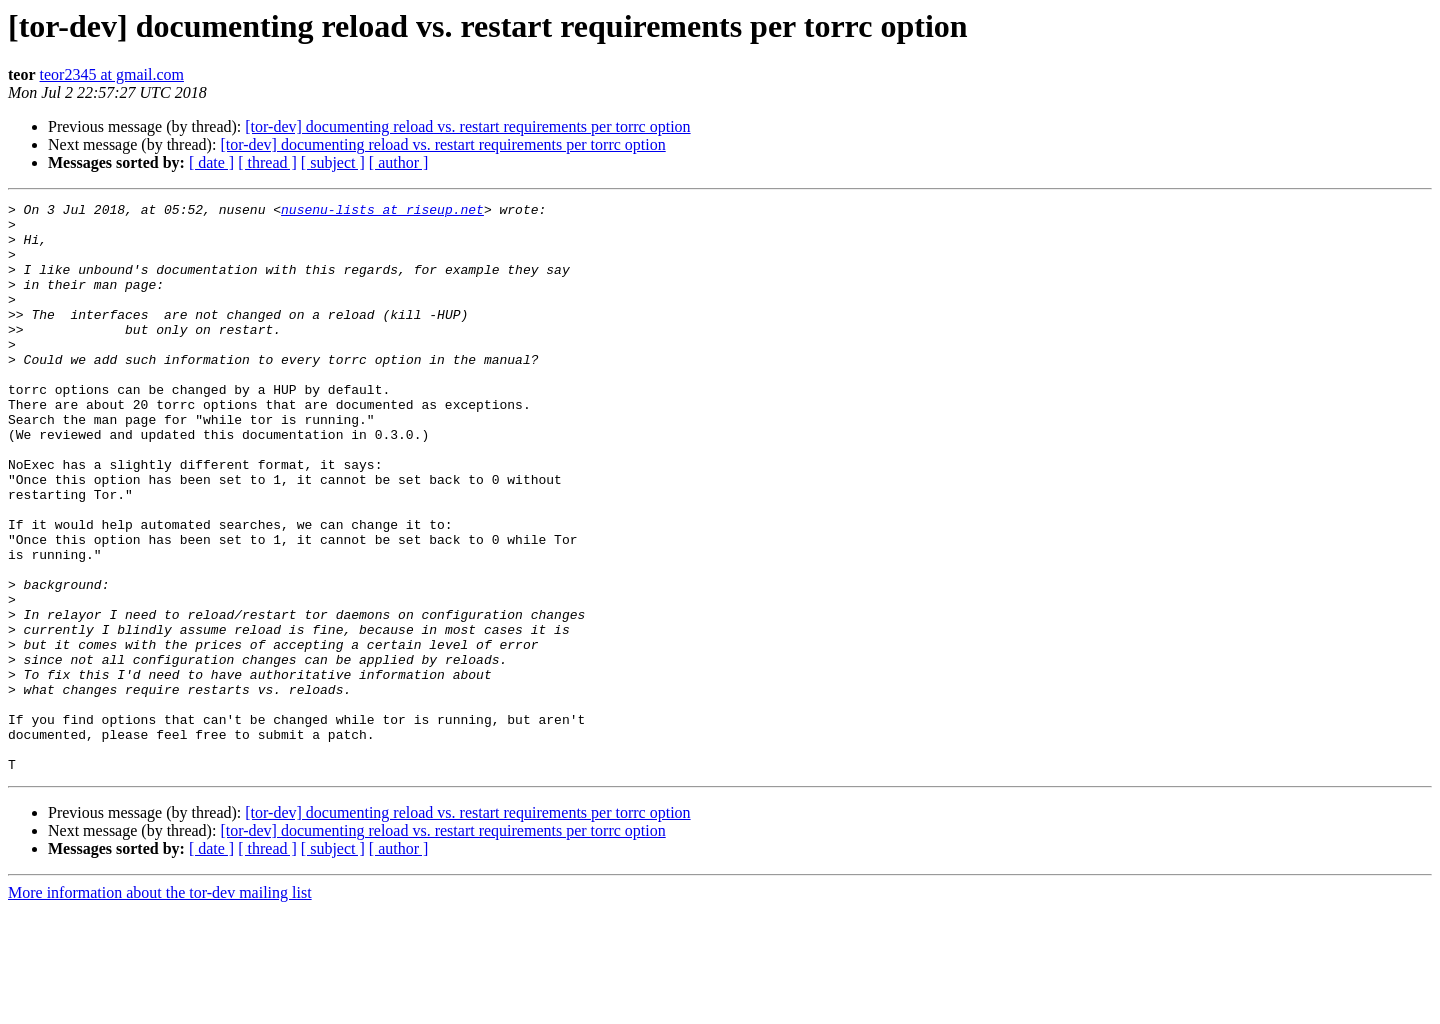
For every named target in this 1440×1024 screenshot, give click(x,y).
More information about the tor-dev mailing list (160, 1006)
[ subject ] (333, 162)
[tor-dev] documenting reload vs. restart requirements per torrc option (467, 126)
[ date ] (211, 162)
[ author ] (399, 162)
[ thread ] (267, 162)
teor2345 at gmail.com (112, 74)
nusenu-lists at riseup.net (382, 212)
